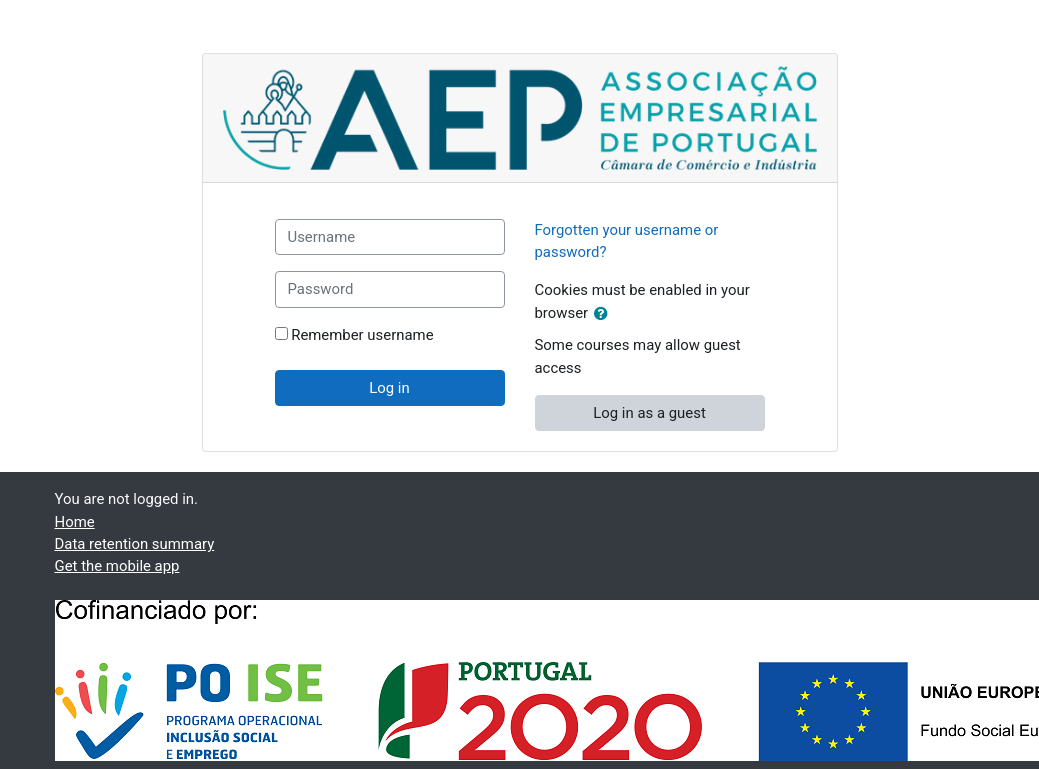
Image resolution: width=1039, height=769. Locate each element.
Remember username (362, 335)
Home (75, 522)
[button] (605, 314)
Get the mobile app (117, 566)
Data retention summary (135, 544)
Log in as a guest (649, 413)
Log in (389, 388)
